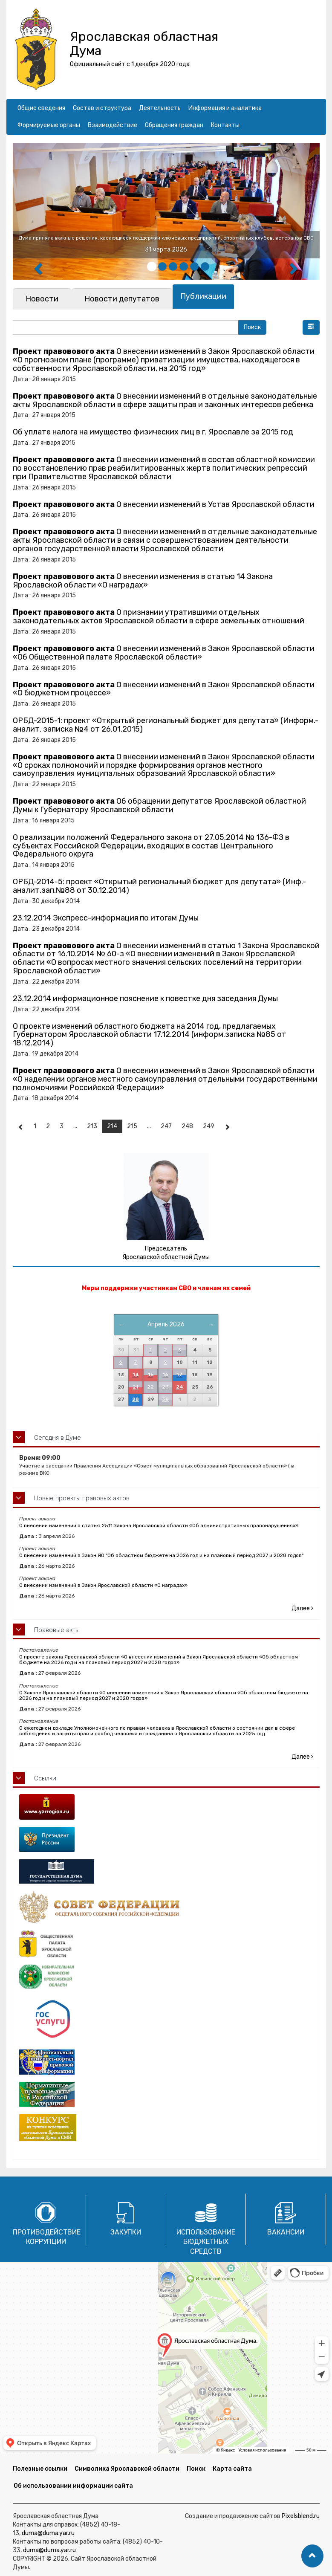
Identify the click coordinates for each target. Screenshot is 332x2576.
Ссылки (45, 1778)
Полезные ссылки (40, 2468)
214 (112, 1126)
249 (208, 1126)
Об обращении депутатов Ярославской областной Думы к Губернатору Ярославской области (159, 805)
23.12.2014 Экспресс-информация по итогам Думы (106, 918)
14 (136, 1375)
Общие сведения (41, 108)
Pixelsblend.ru (301, 2516)
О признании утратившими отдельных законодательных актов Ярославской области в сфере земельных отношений (158, 616)
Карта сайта (232, 2468)
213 (92, 1126)
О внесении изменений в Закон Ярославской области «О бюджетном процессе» (164, 689)
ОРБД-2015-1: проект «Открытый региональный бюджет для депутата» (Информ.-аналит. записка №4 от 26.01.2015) (165, 725)
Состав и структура (102, 108)
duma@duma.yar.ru (48, 2533)
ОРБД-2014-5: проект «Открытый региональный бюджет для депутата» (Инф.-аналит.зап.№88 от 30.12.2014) (159, 886)
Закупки (125, 2232)
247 (166, 1126)
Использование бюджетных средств (205, 2242)
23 (165, 1387)
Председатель (166, 1248)
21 (136, 1387)
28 (135, 1399)
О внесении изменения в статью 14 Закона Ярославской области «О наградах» (143, 581)
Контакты (225, 125)
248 (187, 1126)
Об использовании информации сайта (73, 2485)
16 (165, 1375)
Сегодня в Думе (57, 1437)
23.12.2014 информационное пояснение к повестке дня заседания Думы (145, 998)
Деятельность (160, 108)
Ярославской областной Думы (166, 1257)
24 (179, 1387)
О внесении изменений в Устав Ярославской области (164, 504)
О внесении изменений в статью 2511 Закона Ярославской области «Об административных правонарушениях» (158, 1525)
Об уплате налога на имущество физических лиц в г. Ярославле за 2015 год (153, 432)
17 (179, 1375)
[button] (311, 327)
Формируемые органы (48, 125)
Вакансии (285, 2232)
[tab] (42, 299)
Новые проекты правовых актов (82, 1498)
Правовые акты (57, 1630)
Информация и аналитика (225, 108)
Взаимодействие (112, 125)
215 (132, 1126)
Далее (302, 1608)
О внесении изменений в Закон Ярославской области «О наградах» (103, 1585)
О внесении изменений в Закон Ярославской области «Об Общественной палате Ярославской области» (164, 653)
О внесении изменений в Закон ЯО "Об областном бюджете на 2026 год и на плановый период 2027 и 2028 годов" (161, 1555)
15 (150, 1375)
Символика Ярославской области (127, 2468)
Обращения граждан (174, 125)
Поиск (196, 2468)
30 (165, 1399)
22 (150, 1387)
